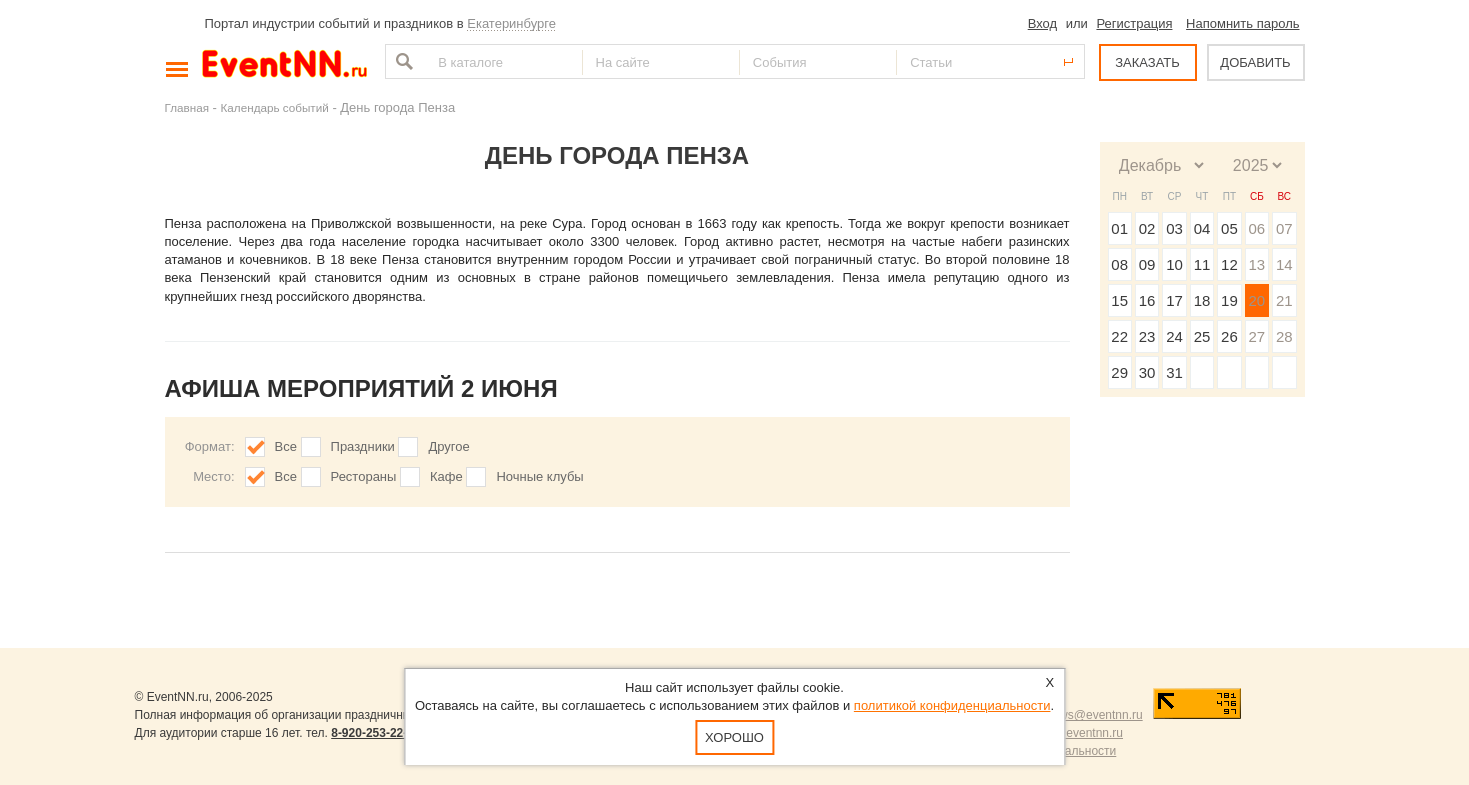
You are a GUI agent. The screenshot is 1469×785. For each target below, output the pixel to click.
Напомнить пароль (1242, 23)
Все (286, 446)
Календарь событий (275, 107)
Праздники (363, 446)
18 (1202, 300)
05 (1229, 228)
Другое (448, 446)
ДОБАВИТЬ (1255, 62)
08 (1119, 264)
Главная (187, 107)
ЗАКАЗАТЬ (1147, 62)
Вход (1042, 23)
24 (1174, 336)
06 (1256, 228)
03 (1174, 228)
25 (1202, 336)
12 (1229, 264)
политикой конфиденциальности (952, 705)
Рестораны (364, 476)
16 (1147, 300)
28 (1284, 336)
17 (1174, 300)
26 (1229, 336)
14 (1284, 264)
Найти (402, 61)
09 (1147, 264)
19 (1229, 300)
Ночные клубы (539, 476)
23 (1147, 336)
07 (1284, 228)
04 (1202, 228)
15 (1119, 300)
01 (1119, 228)
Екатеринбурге (511, 23)
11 (1202, 264)
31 (1174, 372)
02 (1147, 228)
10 (1174, 264)
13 (1256, 264)
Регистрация (1134, 23)
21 (1284, 300)
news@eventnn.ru (1094, 715)
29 (1119, 372)
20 (1256, 300)
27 (1256, 336)
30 (1147, 372)
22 (1119, 336)
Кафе (446, 476)
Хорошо (734, 737)
